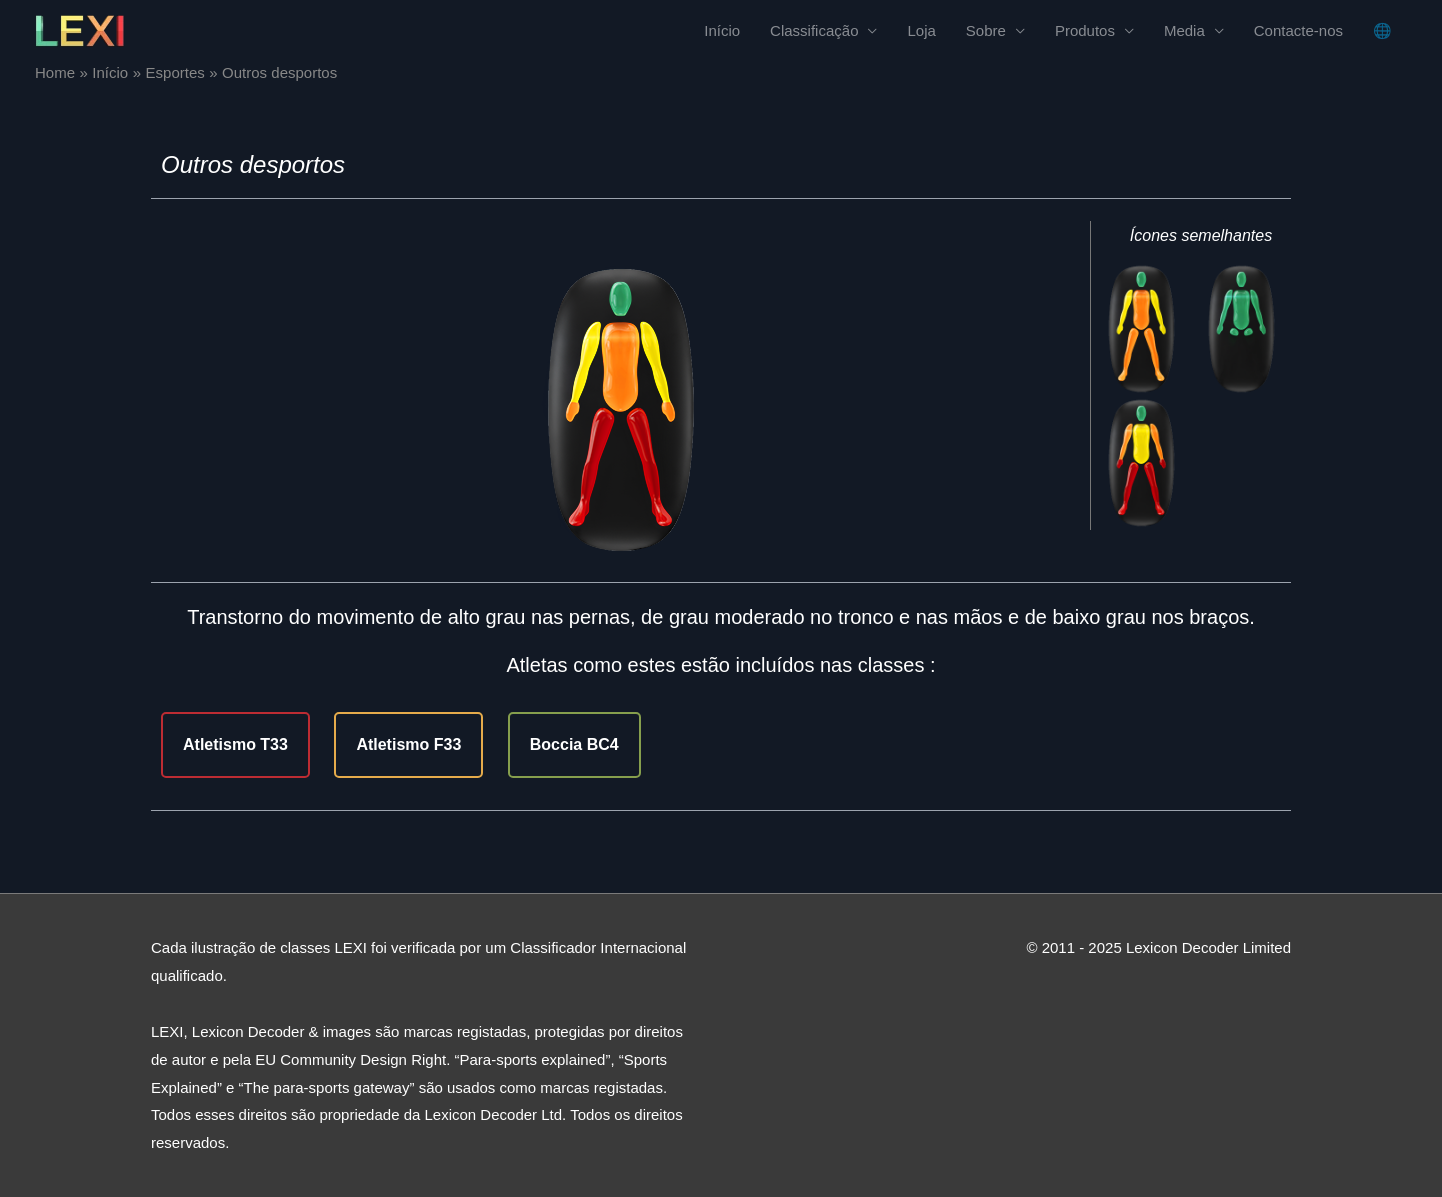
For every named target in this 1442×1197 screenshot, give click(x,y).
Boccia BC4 (574, 744)
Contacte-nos (1298, 30)
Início (722, 30)
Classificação (814, 30)
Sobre (986, 30)
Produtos (1085, 30)
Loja (921, 30)
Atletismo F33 (408, 744)
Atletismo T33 (235, 744)
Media (1184, 30)
